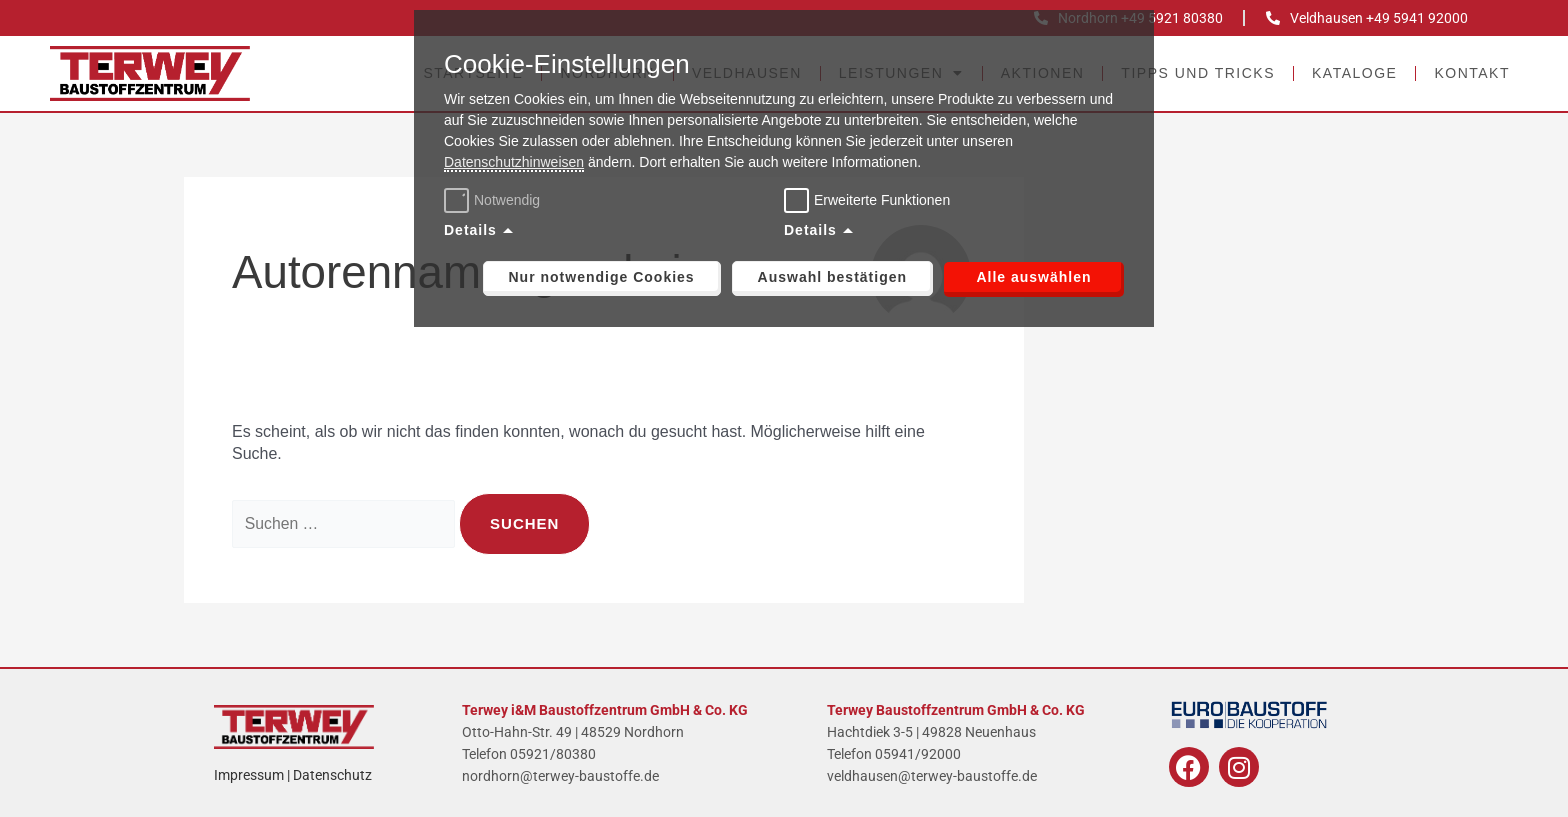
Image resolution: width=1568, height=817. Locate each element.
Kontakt (1472, 73)
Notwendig (494, 200)
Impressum (249, 775)
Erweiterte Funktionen (882, 200)
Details (470, 230)
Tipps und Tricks (1198, 73)
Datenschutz (332, 775)
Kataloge (1354, 73)
